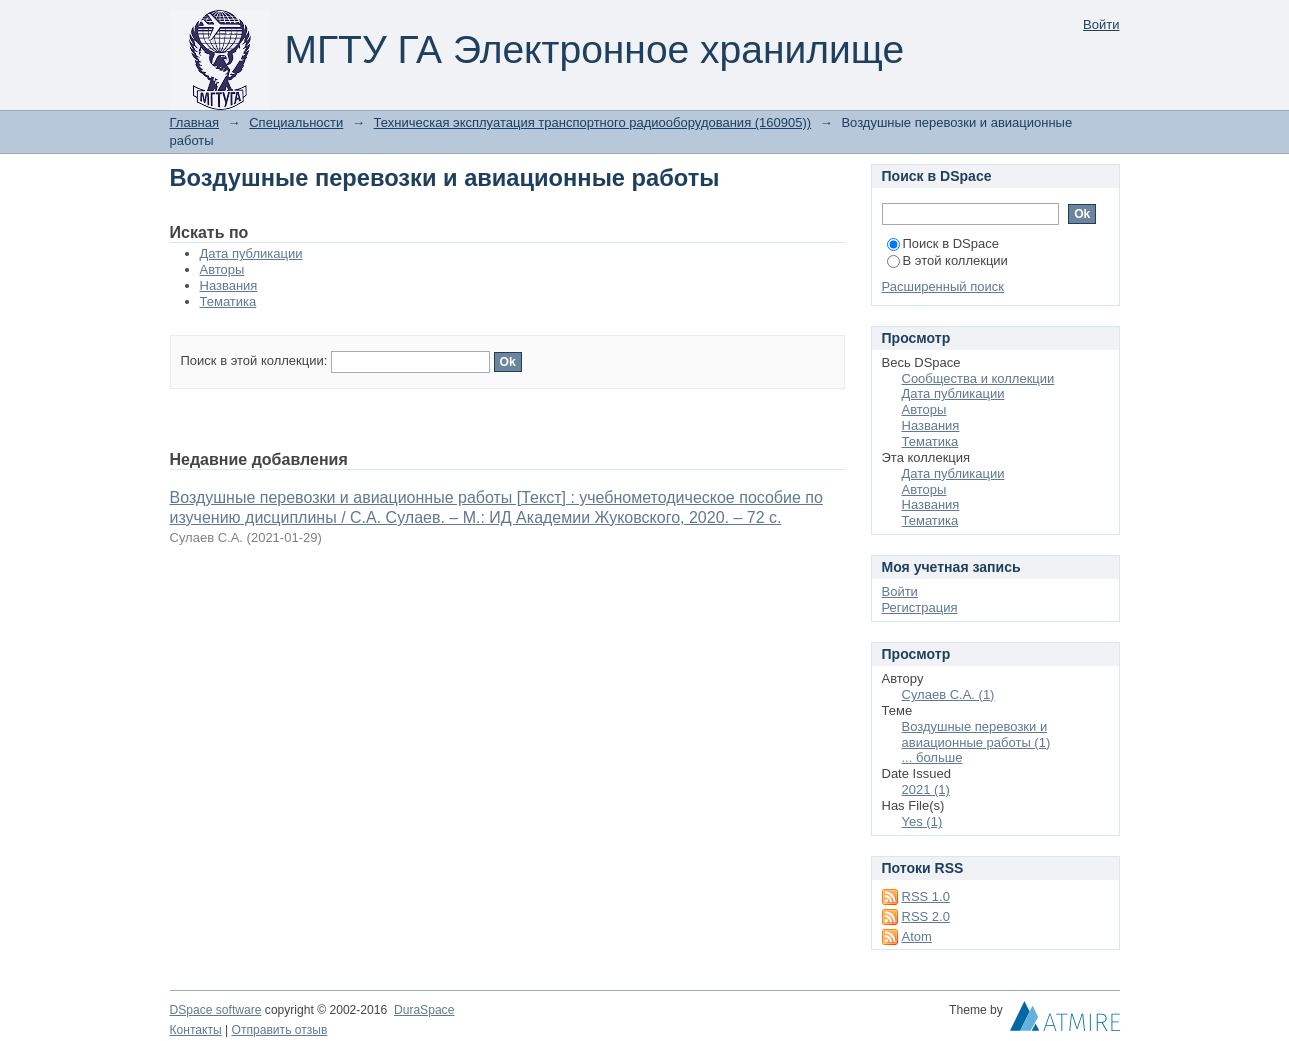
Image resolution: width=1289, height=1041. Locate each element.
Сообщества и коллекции (978, 378)
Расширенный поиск (943, 286)
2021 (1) (926, 789)
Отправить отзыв (280, 1030)
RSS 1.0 (926, 896)
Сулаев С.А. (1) (948, 694)
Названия (229, 285)
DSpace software (216, 1010)
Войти (1101, 24)
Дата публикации (251, 253)
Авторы (222, 269)
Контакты (196, 1030)
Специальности (296, 122)
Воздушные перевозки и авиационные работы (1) (976, 734)
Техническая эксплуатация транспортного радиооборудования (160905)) (593, 122)
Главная (194, 122)
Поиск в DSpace (943, 243)
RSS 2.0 (926, 916)
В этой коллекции (947, 260)
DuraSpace (424, 1010)
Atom (917, 936)
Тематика (228, 301)
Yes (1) (922, 821)
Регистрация (920, 607)
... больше (932, 757)
